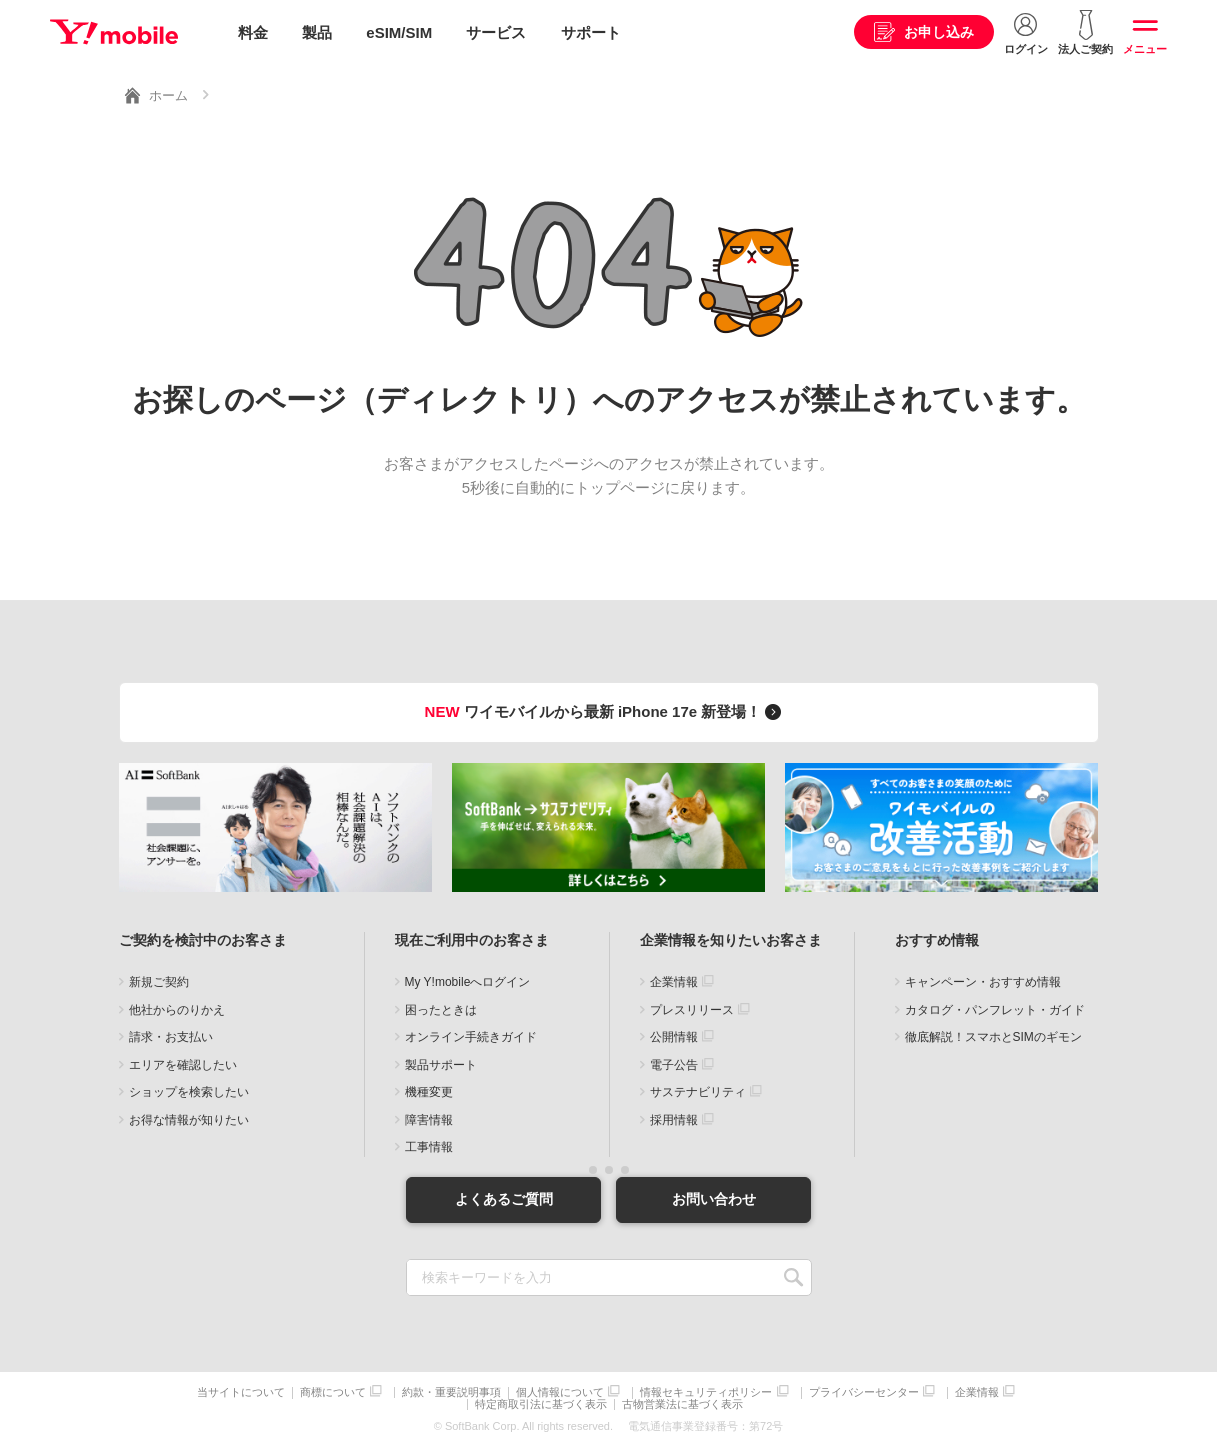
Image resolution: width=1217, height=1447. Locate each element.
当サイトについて (241, 1391)
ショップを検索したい (189, 1092)
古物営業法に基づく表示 (682, 1404)
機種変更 (429, 1092)
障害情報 (429, 1119)
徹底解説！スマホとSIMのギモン (993, 1037)
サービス (496, 32)
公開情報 (674, 1037)
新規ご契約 (159, 982)
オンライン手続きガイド (471, 1037)
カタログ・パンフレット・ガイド (995, 1009)
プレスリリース (692, 1009)
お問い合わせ (714, 1199)
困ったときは (441, 1009)
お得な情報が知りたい (189, 1119)
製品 (317, 32)
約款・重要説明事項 (451, 1391)
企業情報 (674, 982)
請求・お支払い (171, 1037)
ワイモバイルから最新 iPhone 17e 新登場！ (606, 710)
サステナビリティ (698, 1092)
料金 (253, 32)
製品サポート (441, 1064)
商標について (333, 1391)
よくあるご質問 (504, 1199)
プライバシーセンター (864, 1391)
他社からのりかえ (177, 1009)
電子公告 (674, 1064)
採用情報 (674, 1119)
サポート (591, 32)
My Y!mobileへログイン (468, 982)
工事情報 (429, 1147)
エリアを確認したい (183, 1064)
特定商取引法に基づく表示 (541, 1404)
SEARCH (794, 1276)
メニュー (1145, 49)
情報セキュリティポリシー (706, 1391)
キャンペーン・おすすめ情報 (983, 982)
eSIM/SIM (399, 32)
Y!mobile (114, 33)
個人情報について (560, 1391)
